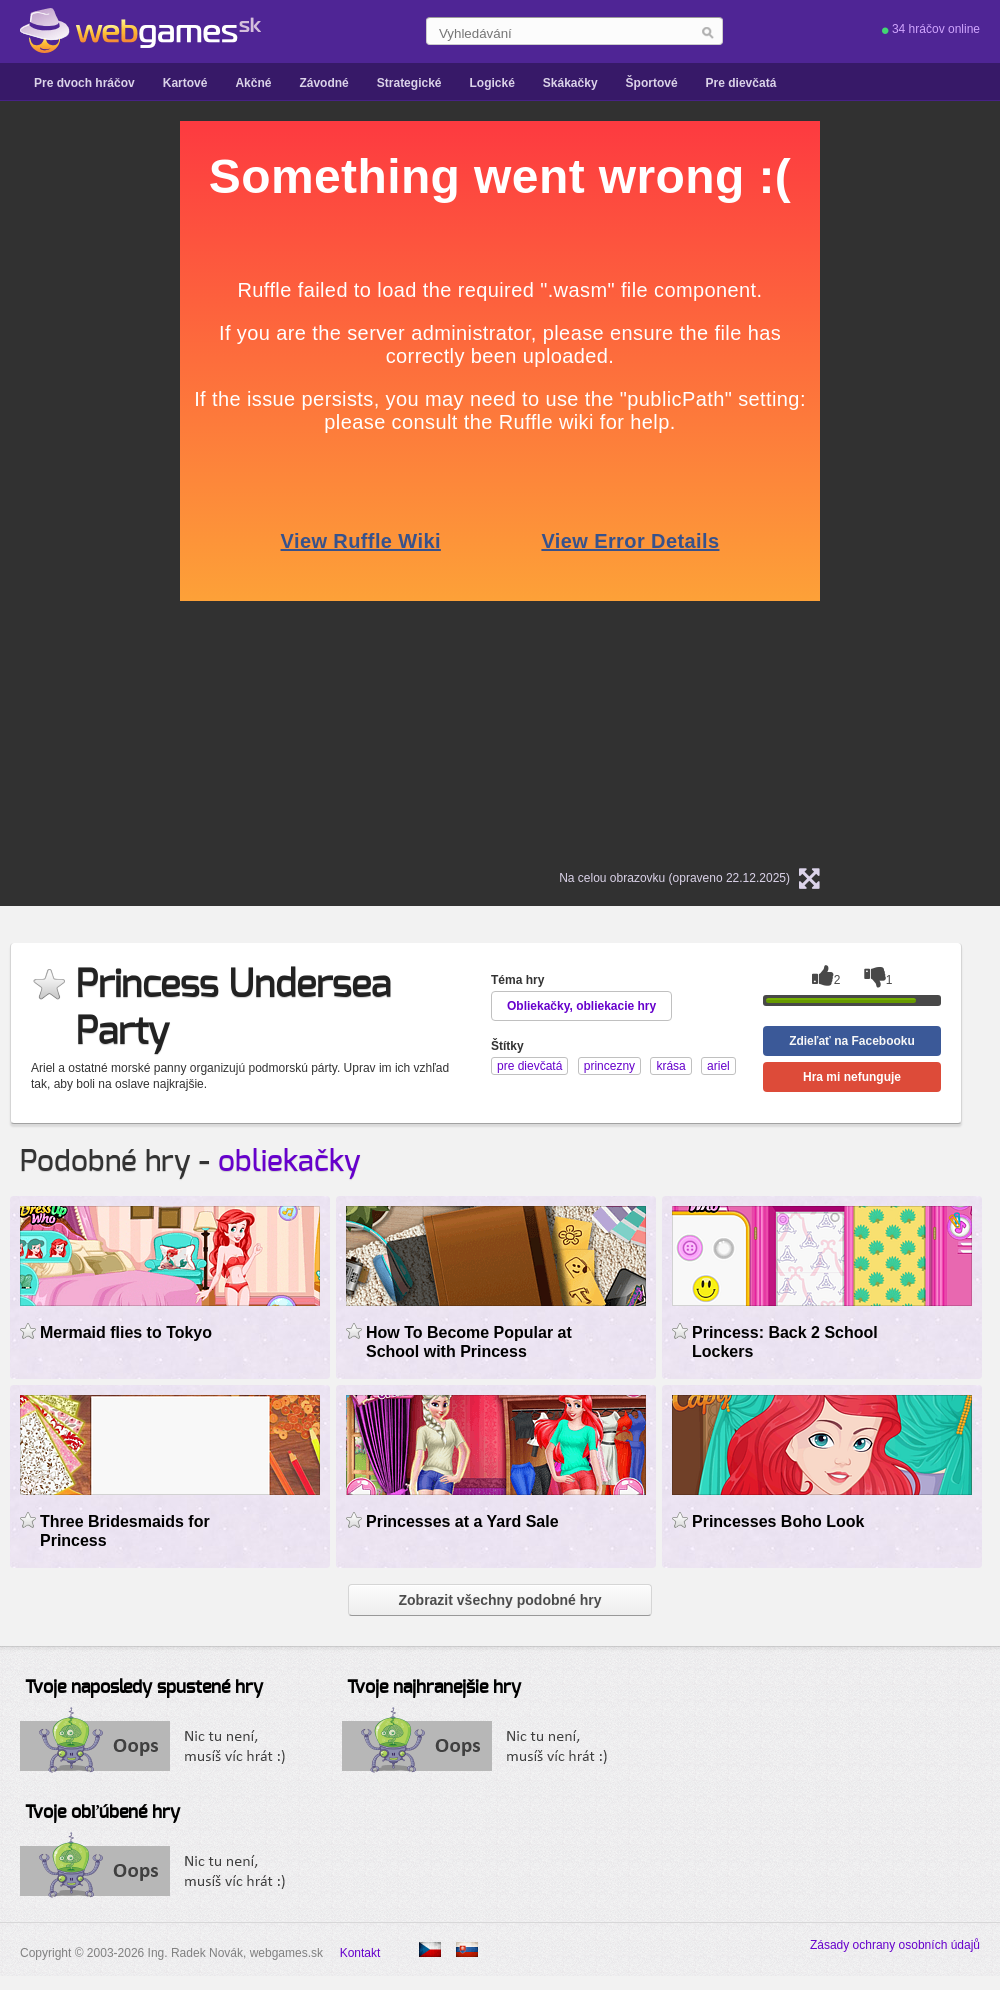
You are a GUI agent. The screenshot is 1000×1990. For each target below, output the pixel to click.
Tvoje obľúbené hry (102, 1813)
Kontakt (360, 1953)
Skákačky (570, 83)
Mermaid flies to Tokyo (126, 1332)
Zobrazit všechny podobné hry (499, 1600)
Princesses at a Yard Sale (462, 1521)
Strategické (409, 83)
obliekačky (289, 1162)
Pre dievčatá (741, 83)
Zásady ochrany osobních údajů (895, 1945)
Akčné (253, 83)
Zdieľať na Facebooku (852, 1041)
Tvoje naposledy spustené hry (144, 1688)
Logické (491, 83)
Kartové (185, 83)
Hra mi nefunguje (852, 1077)
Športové (652, 83)
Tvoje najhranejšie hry (434, 1688)
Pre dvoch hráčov (84, 83)
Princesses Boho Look (778, 1521)
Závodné (323, 83)
